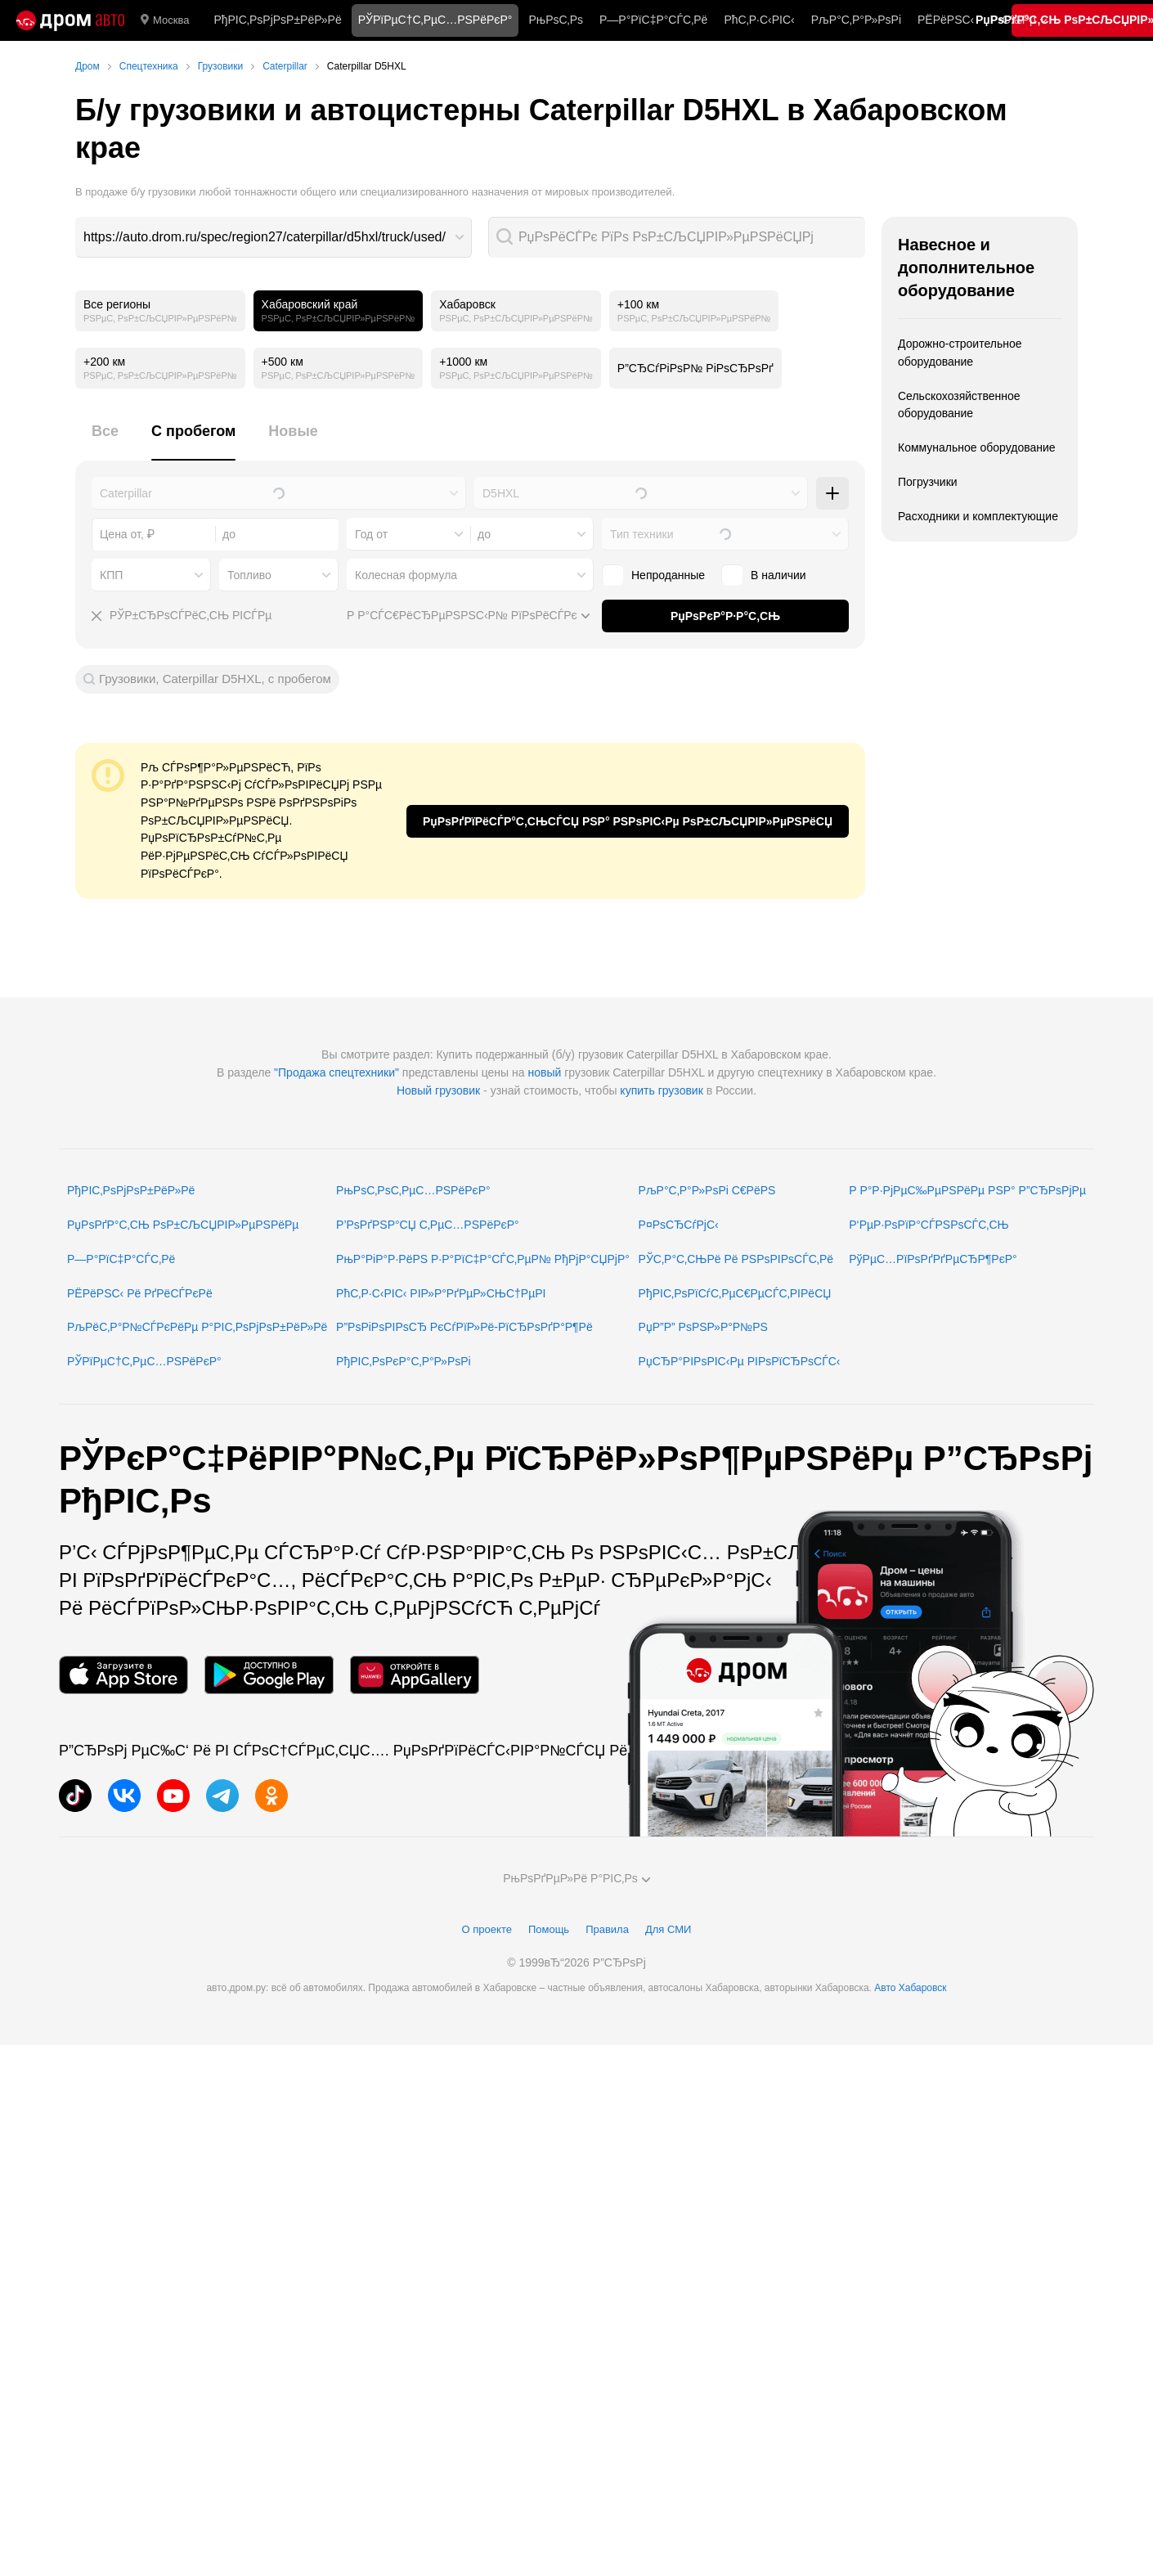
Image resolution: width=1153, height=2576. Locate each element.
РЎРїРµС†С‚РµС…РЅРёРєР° (144, 1361)
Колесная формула (406, 575)
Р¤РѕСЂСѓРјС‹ (679, 1224)
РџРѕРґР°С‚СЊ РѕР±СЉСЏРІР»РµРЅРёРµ (182, 1224)
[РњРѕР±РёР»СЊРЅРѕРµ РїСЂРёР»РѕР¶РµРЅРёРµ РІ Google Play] (269, 1675)
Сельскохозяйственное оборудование (959, 404)
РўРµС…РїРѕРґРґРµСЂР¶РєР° (933, 1259)
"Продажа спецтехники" (336, 1072)
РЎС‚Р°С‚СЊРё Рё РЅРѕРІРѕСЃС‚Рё (736, 1259)
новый (544, 1072)
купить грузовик (661, 1090)
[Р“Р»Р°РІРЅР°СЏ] (70, 20)
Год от (371, 534)
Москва (165, 20)
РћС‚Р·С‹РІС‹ (759, 19)
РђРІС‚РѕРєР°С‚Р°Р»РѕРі (403, 1361)
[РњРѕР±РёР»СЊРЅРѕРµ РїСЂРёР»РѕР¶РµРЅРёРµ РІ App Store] (123, 1675)
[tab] (105, 440)
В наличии (763, 575)
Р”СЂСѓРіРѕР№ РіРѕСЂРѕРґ (695, 368)
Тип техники (641, 534)
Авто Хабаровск (910, 1988)
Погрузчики (928, 481)
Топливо (249, 575)
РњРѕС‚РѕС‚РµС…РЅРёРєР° (413, 1190)
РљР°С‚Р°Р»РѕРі (856, 19)
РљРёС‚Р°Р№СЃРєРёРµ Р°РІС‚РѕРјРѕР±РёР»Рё (197, 1326)
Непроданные (653, 575)
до (484, 534)
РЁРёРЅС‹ (945, 19)
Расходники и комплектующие (978, 516)
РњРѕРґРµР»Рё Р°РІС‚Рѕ (576, 1878)
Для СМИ (668, 1929)
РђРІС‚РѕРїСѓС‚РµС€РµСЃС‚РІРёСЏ (735, 1293)
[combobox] (273, 237)
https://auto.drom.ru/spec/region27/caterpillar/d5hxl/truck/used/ (264, 237)
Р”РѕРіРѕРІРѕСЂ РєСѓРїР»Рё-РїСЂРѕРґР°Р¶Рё (464, 1326)
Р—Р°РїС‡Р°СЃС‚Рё (653, 19)
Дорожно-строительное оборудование (960, 352)
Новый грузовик (438, 1090)
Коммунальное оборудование (977, 447)
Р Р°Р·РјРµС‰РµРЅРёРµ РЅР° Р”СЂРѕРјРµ (967, 1190)
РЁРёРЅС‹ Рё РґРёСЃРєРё (140, 1293)
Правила (607, 1929)
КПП (111, 575)
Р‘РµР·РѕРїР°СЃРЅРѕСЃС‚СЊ (928, 1224)
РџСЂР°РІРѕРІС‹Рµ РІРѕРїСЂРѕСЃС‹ (740, 1361)
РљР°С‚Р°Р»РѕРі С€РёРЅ (707, 1190)
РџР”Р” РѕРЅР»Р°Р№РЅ (703, 1326)
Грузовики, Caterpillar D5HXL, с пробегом (215, 679)
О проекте (487, 1929)
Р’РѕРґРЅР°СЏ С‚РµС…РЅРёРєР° (427, 1224)
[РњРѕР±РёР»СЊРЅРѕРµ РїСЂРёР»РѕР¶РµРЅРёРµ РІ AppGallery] (414, 1675)
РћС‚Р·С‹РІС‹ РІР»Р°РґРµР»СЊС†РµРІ (440, 1293)
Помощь (548, 1929)
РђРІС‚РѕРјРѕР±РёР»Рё (277, 19)
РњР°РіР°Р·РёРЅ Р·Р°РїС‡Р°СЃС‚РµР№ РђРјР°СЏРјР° (483, 1259)
